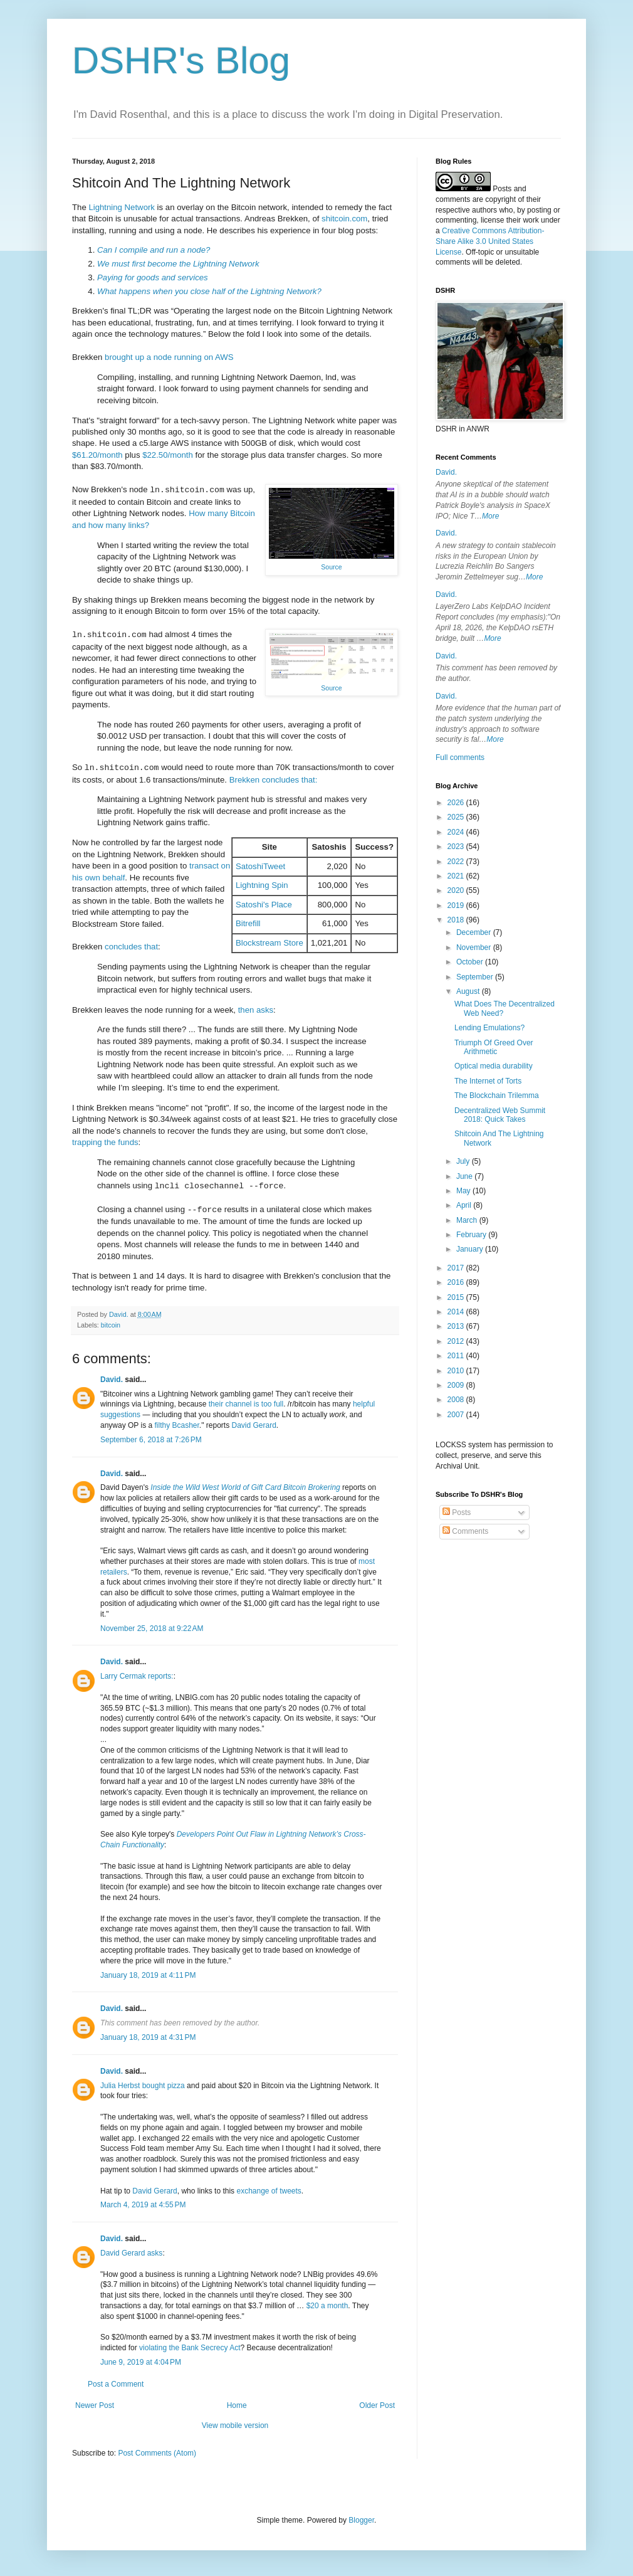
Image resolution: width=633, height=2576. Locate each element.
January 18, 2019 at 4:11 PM (148, 1975)
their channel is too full (246, 1404)
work (530, 220)
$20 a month (327, 2305)
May (464, 1190)
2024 (456, 832)
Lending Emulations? (489, 1027)
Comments (465, 1531)
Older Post (377, 2405)
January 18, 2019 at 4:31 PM (148, 2037)
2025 (456, 817)
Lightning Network (121, 207)
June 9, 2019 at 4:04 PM (140, 2362)
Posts (456, 1512)
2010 (456, 1370)
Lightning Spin (262, 885)
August (469, 991)
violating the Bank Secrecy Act (189, 2347)
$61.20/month (97, 455)
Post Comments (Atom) (157, 2453)
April (464, 1205)
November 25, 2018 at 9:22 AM (151, 1628)
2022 (456, 861)
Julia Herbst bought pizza (142, 2085)
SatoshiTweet (260, 866)
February (472, 1234)
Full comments (460, 757)
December (474, 932)
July (464, 1161)
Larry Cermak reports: (137, 1676)
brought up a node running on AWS (169, 357)
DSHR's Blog (181, 61)
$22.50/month (167, 455)
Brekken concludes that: (273, 779)
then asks (255, 1010)
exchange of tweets (268, 2191)
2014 (456, 1311)
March (467, 1220)
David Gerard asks (131, 2253)
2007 (456, 1414)
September (475, 977)
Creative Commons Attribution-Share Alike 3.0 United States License (490, 241)
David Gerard (253, 1425)
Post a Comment (116, 2384)
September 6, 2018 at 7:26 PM (151, 1439)
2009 (456, 1385)
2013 (456, 1326)
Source (331, 567)
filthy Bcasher (176, 1425)
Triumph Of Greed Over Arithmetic (493, 1047)
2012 (456, 1341)
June (465, 1176)
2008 (456, 1399)
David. (111, 1379)
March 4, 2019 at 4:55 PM (143, 2204)
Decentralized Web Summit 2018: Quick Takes (499, 1115)
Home (237, 2405)
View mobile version (235, 2425)
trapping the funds (105, 1142)
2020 (456, 890)
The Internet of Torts (487, 1081)
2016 (456, 1282)
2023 (456, 846)
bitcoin (110, 1325)
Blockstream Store (269, 943)
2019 (456, 905)
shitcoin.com (344, 218)
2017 (456, 1268)
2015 (456, 1297)
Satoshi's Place (264, 904)
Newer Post (94, 2405)
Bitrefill (248, 923)
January (470, 1249)
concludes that (131, 946)
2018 (456, 920)
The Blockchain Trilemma (496, 1095)
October (470, 962)
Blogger (361, 2520)
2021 (456, 876)
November (474, 947)
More (490, 516)
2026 (456, 802)
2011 (456, 1355)
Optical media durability (493, 1066)
